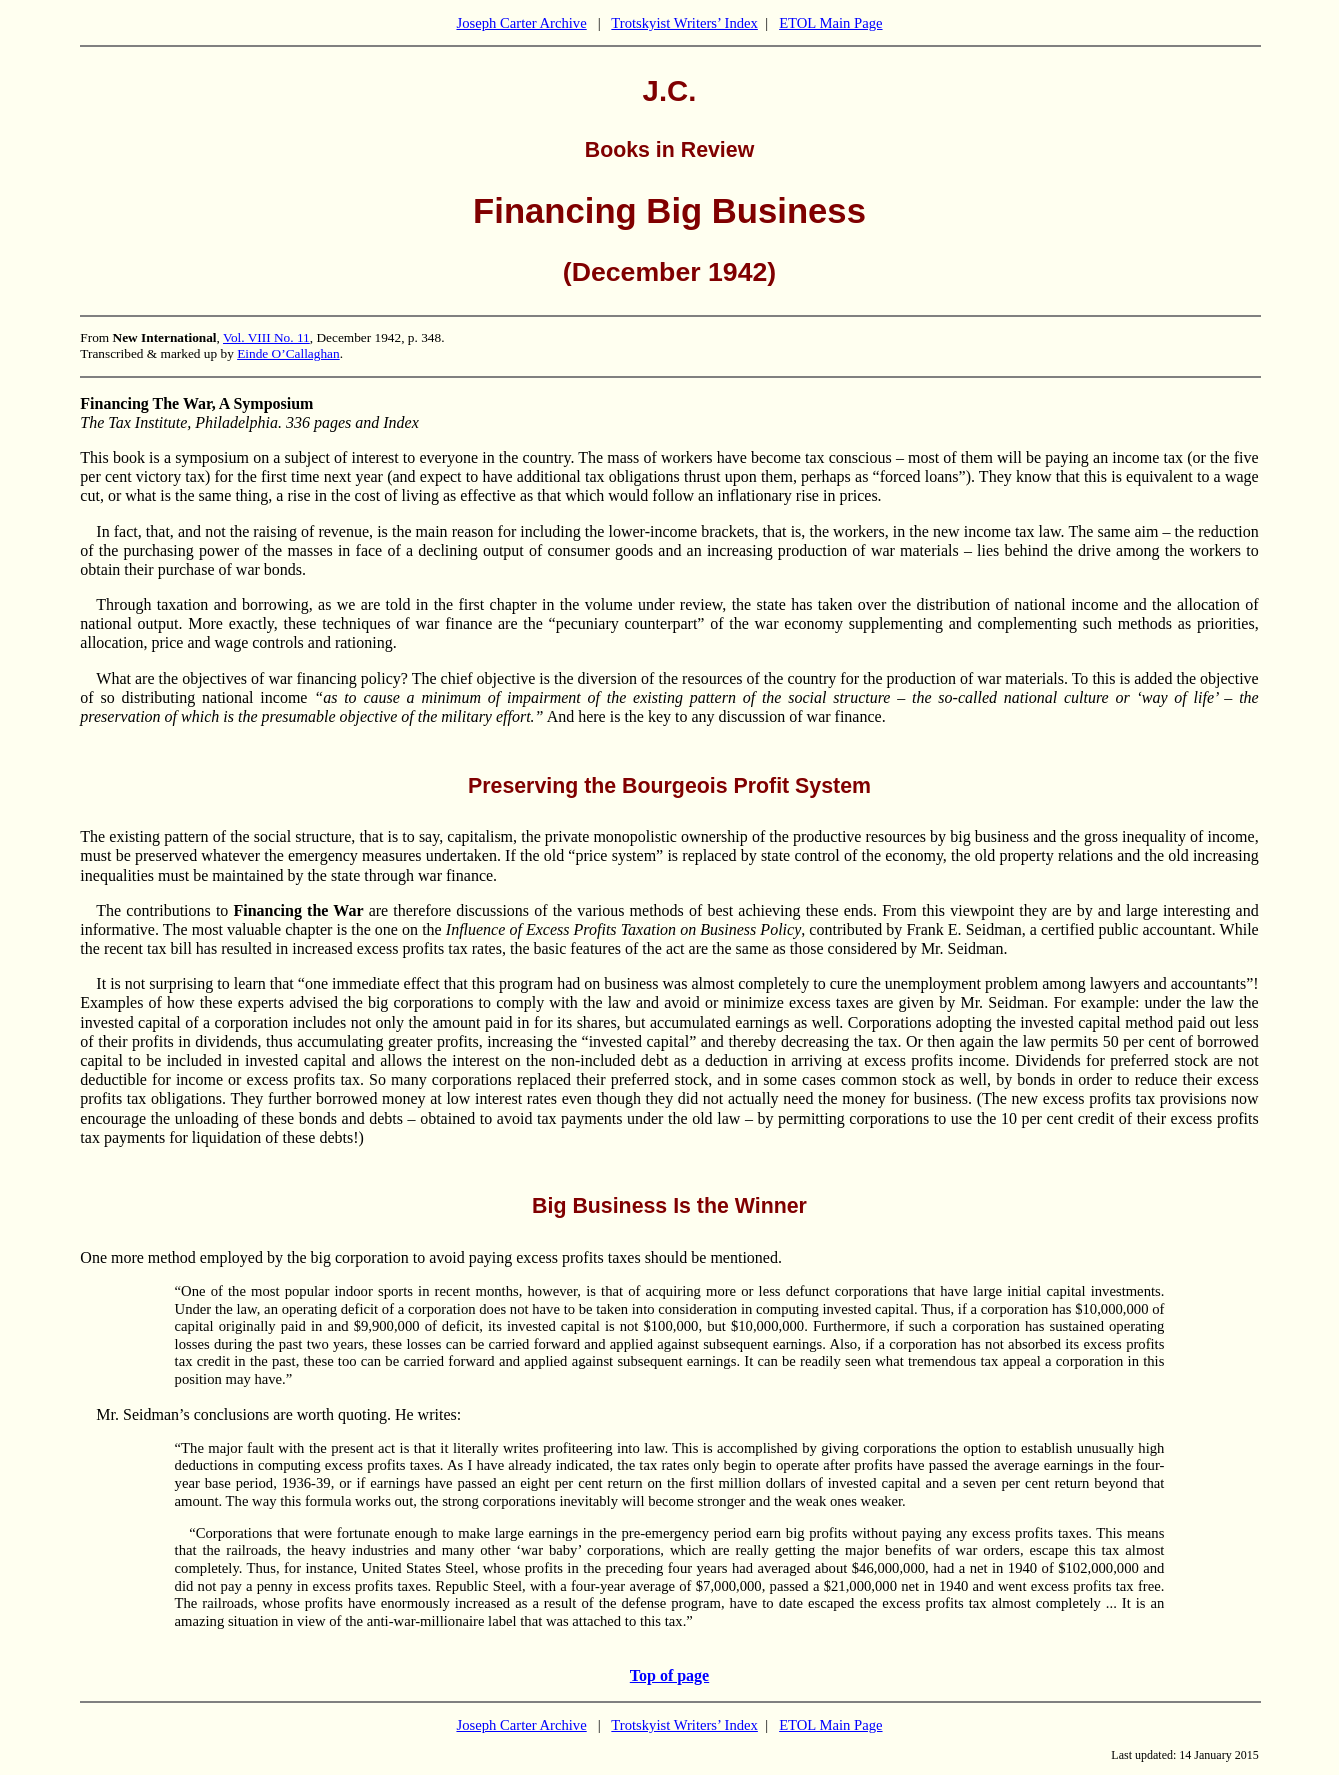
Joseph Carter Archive (521, 23)
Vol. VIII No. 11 (266, 337)
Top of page (669, 1675)
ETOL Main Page (830, 23)
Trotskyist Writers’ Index (684, 23)
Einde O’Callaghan (288, 353)
